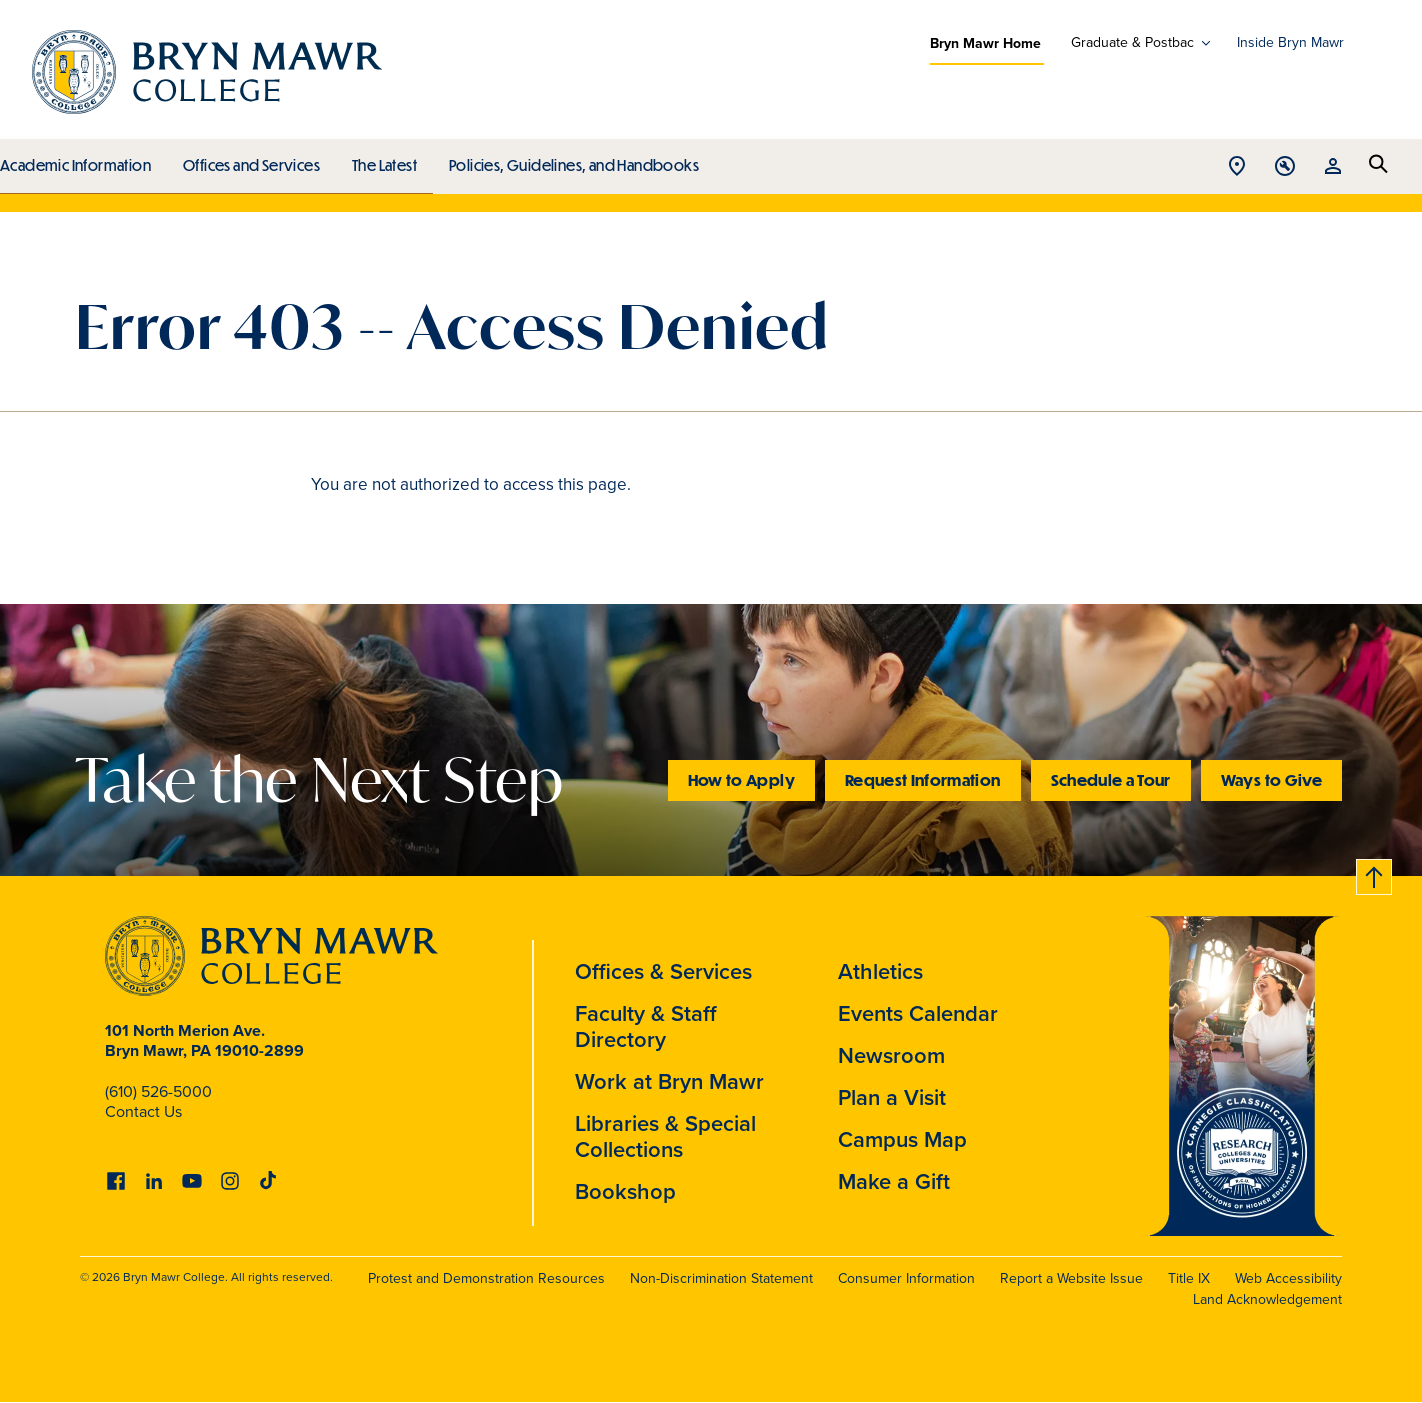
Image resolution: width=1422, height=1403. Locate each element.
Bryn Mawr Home (985, 43)
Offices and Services (248, 160)
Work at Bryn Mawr (669, 1081)
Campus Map (902, 1139)
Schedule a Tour (1111, 779)
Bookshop (625, 1191)
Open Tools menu (1285, 167)
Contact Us (143, 1111)
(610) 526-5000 (158, 1091)
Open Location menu (1237, 167)
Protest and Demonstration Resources (486, 1278)
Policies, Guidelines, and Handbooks (567, 160)
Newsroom (891, 1055)
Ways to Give (1271, 779)
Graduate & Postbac (1132, 43)
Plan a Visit (892, 1097)
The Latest (379, 160)
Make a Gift (894, 1181)
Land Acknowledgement (1267, 1299)
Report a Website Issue (1071, 1278)
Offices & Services (663, 971)
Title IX (1189, 1278)
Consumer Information (906, 1278)
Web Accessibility (1288, 1278)
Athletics (880, 971)
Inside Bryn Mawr (1290, 42)
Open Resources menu (1333, 167)
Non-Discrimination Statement (721, 1278)
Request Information (923, 779)
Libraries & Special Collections (665, 1136)
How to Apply (741, 779)
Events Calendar (918, 1013)
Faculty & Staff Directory (646, 1026)
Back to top (1375, 873)
